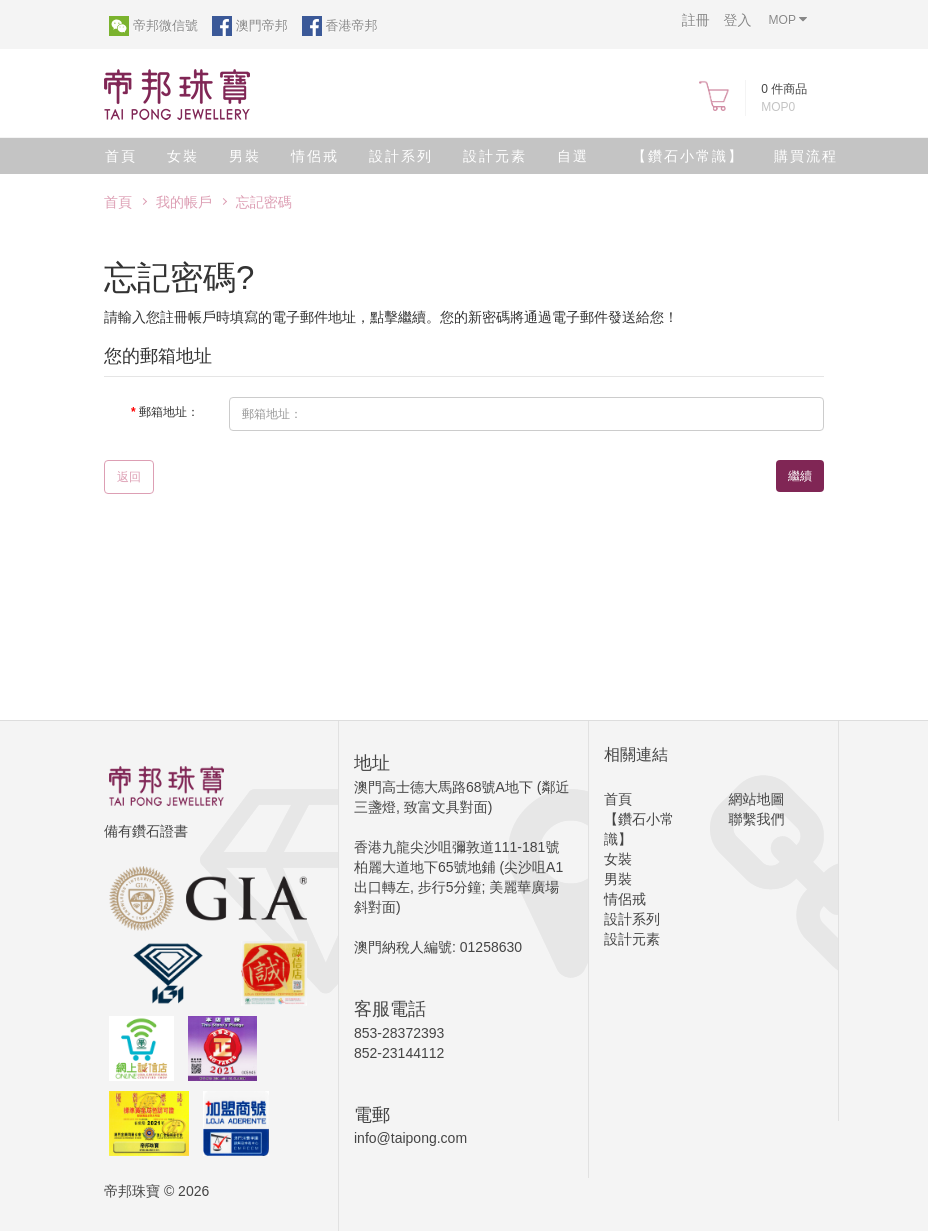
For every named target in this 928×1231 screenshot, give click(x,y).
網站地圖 (757, 799)
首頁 (121, 156)
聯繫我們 (757, 819)
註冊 (696, 20)
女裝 (183, 156)
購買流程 (806, 156)
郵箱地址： (169, 412)
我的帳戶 (184, 202)
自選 (573, 156)
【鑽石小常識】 (688, 156)
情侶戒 (315, 156)
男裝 (245, 156)
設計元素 (495, 156)
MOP (788, 19)
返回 (129, 477)
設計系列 (401, 156)
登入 (738, 20)
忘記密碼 (264, 202)
